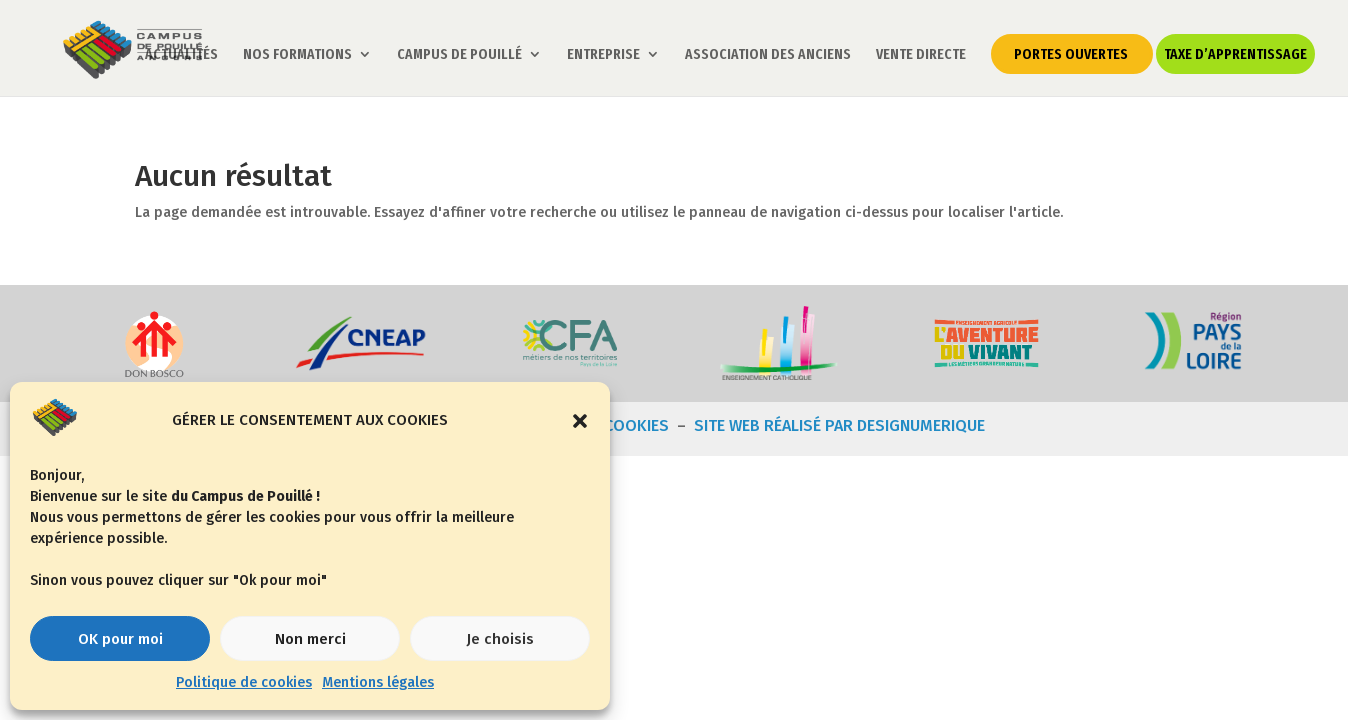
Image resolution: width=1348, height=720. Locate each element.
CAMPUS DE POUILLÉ (460, 56)
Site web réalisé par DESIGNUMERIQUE (839, 425)
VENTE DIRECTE (922, 56)
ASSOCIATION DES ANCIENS (769, 56)
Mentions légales (378, 682)
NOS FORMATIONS (298, 56)
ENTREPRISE (604, 56)
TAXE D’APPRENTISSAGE (1236, 55)
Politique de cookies (244, 682)
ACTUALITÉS (182, 56)
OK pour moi (120, 639)
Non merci (310, 639)
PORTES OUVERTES (1072, 55)
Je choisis (500, 639)
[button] (580, 421)
